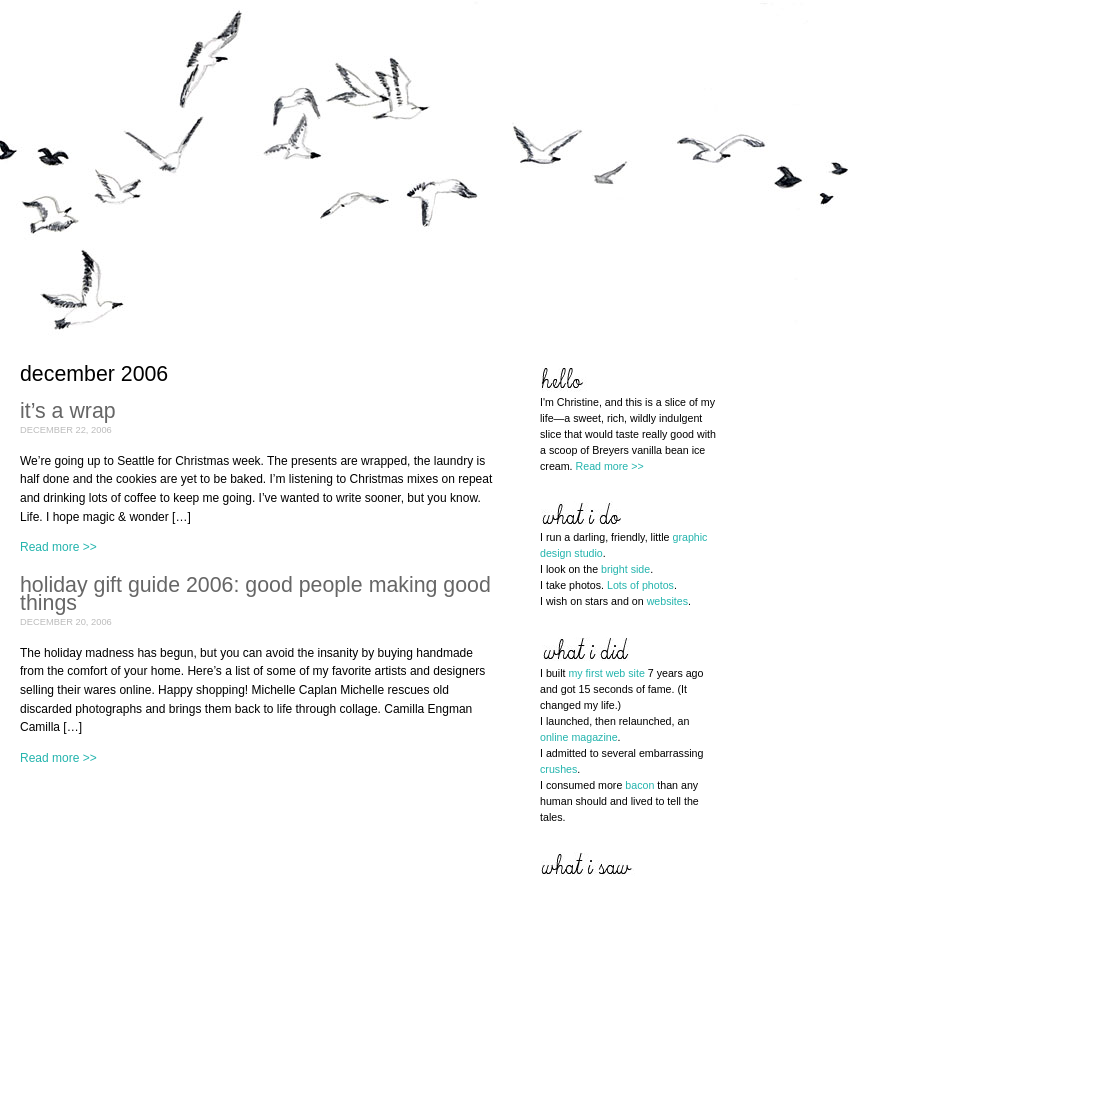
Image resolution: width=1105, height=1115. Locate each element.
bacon (639, 785)
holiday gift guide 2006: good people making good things (255, 594)
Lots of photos (640, 585)
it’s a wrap (68, 411)
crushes (558, 769)
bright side (625, 569)
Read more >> (58, 547)
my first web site (606, 673)
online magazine (579, 737)
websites (667, 601)
